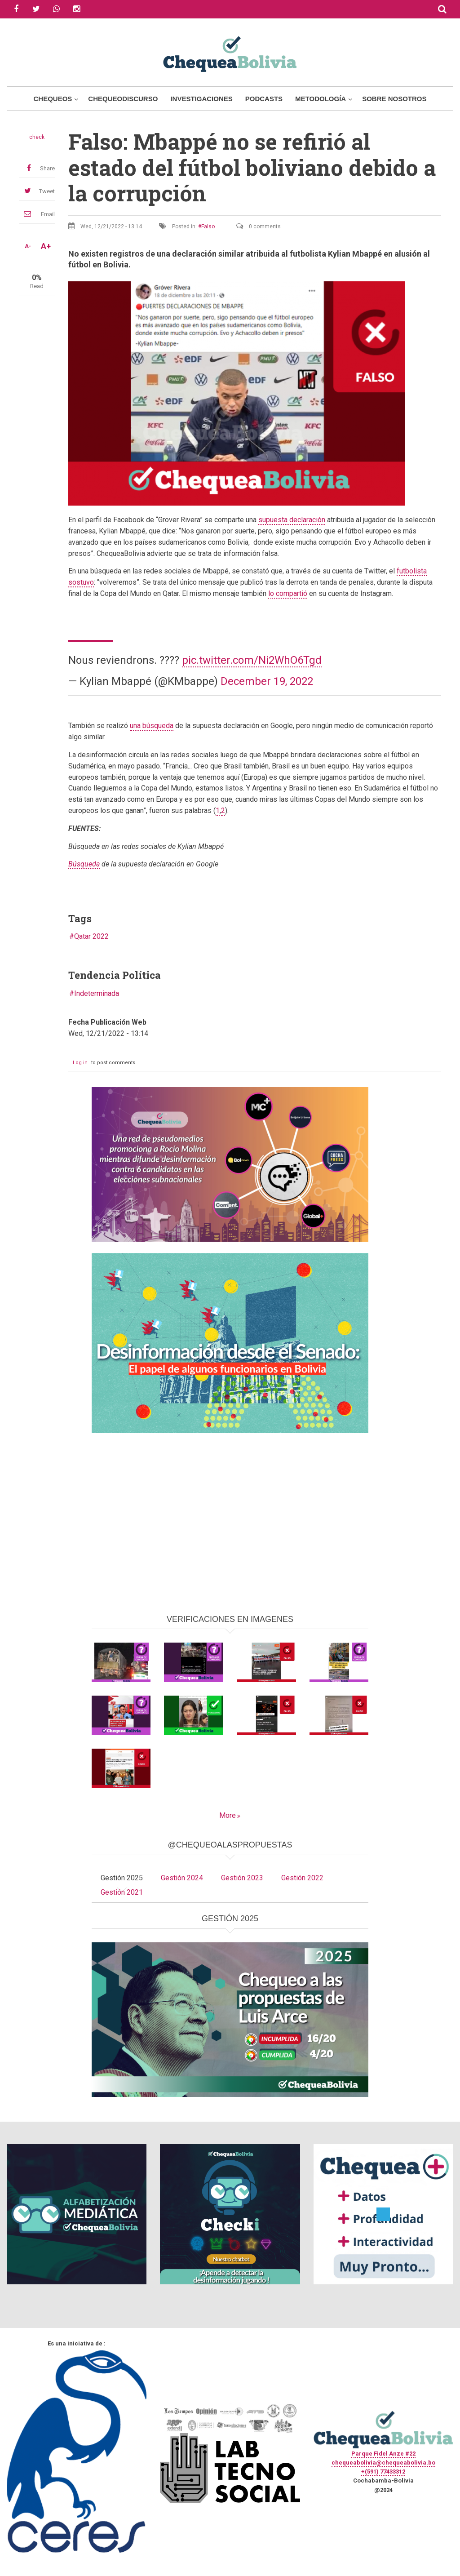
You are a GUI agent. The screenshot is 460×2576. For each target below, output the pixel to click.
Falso (208, 226)
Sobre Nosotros (394, 98)
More (227, 1815)
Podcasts (264, 98)
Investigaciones (201, 98)
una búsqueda (151, 725)
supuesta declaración (291, 519)
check (36, 137)
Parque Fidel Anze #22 (383, 2453)
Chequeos (52, 98)
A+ (46, 246)
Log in (80, 1063)
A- (28, 246)
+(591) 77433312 (383, 2471)
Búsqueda (84, 864)
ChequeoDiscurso (123, 98)
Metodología (320, 98)
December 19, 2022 (267, 681)
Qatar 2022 (91, 936)
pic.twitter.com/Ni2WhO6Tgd (252, 660)
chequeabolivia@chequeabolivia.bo (383, 2462)
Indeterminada (96, 993)
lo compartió (287, 593)
